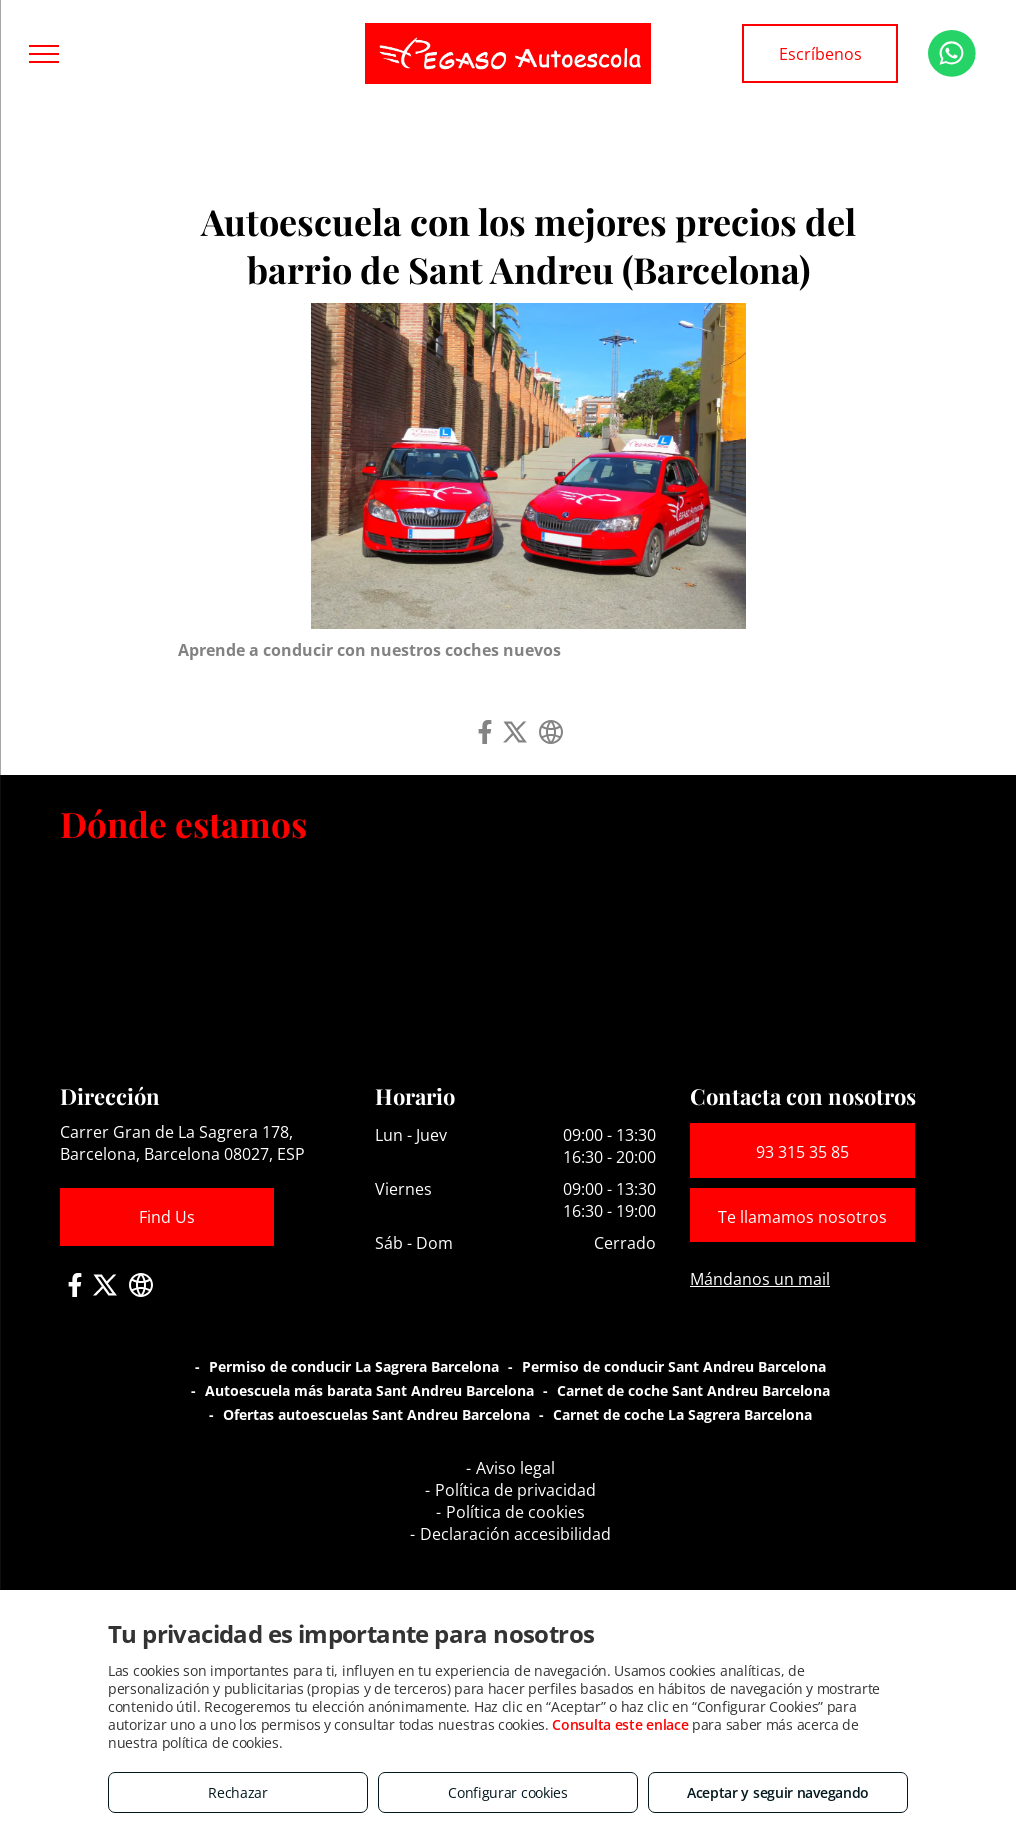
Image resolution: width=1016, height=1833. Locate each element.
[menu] (44, 54)
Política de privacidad (515, 1490)
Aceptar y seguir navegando (778, 1792)
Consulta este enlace (620, 1724)
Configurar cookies (508, 1792)
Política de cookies (515, 1512)
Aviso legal (515, 1468)
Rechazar (238, 1792)
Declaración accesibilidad (515, 1534)
